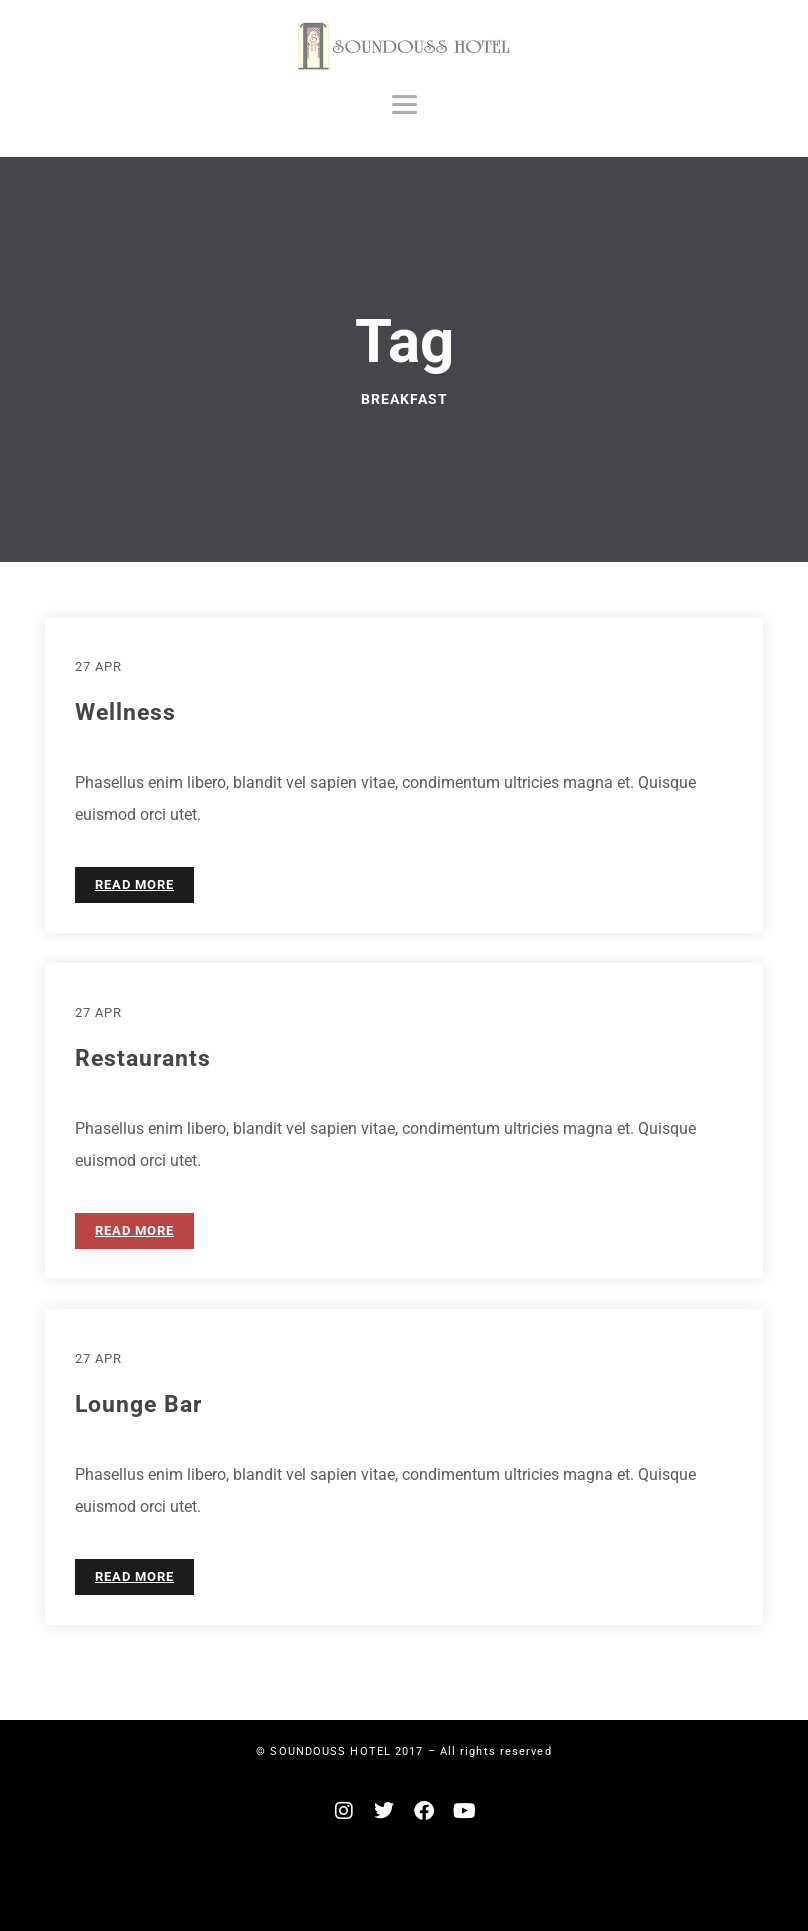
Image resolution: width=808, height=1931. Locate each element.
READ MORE (134, 884)
